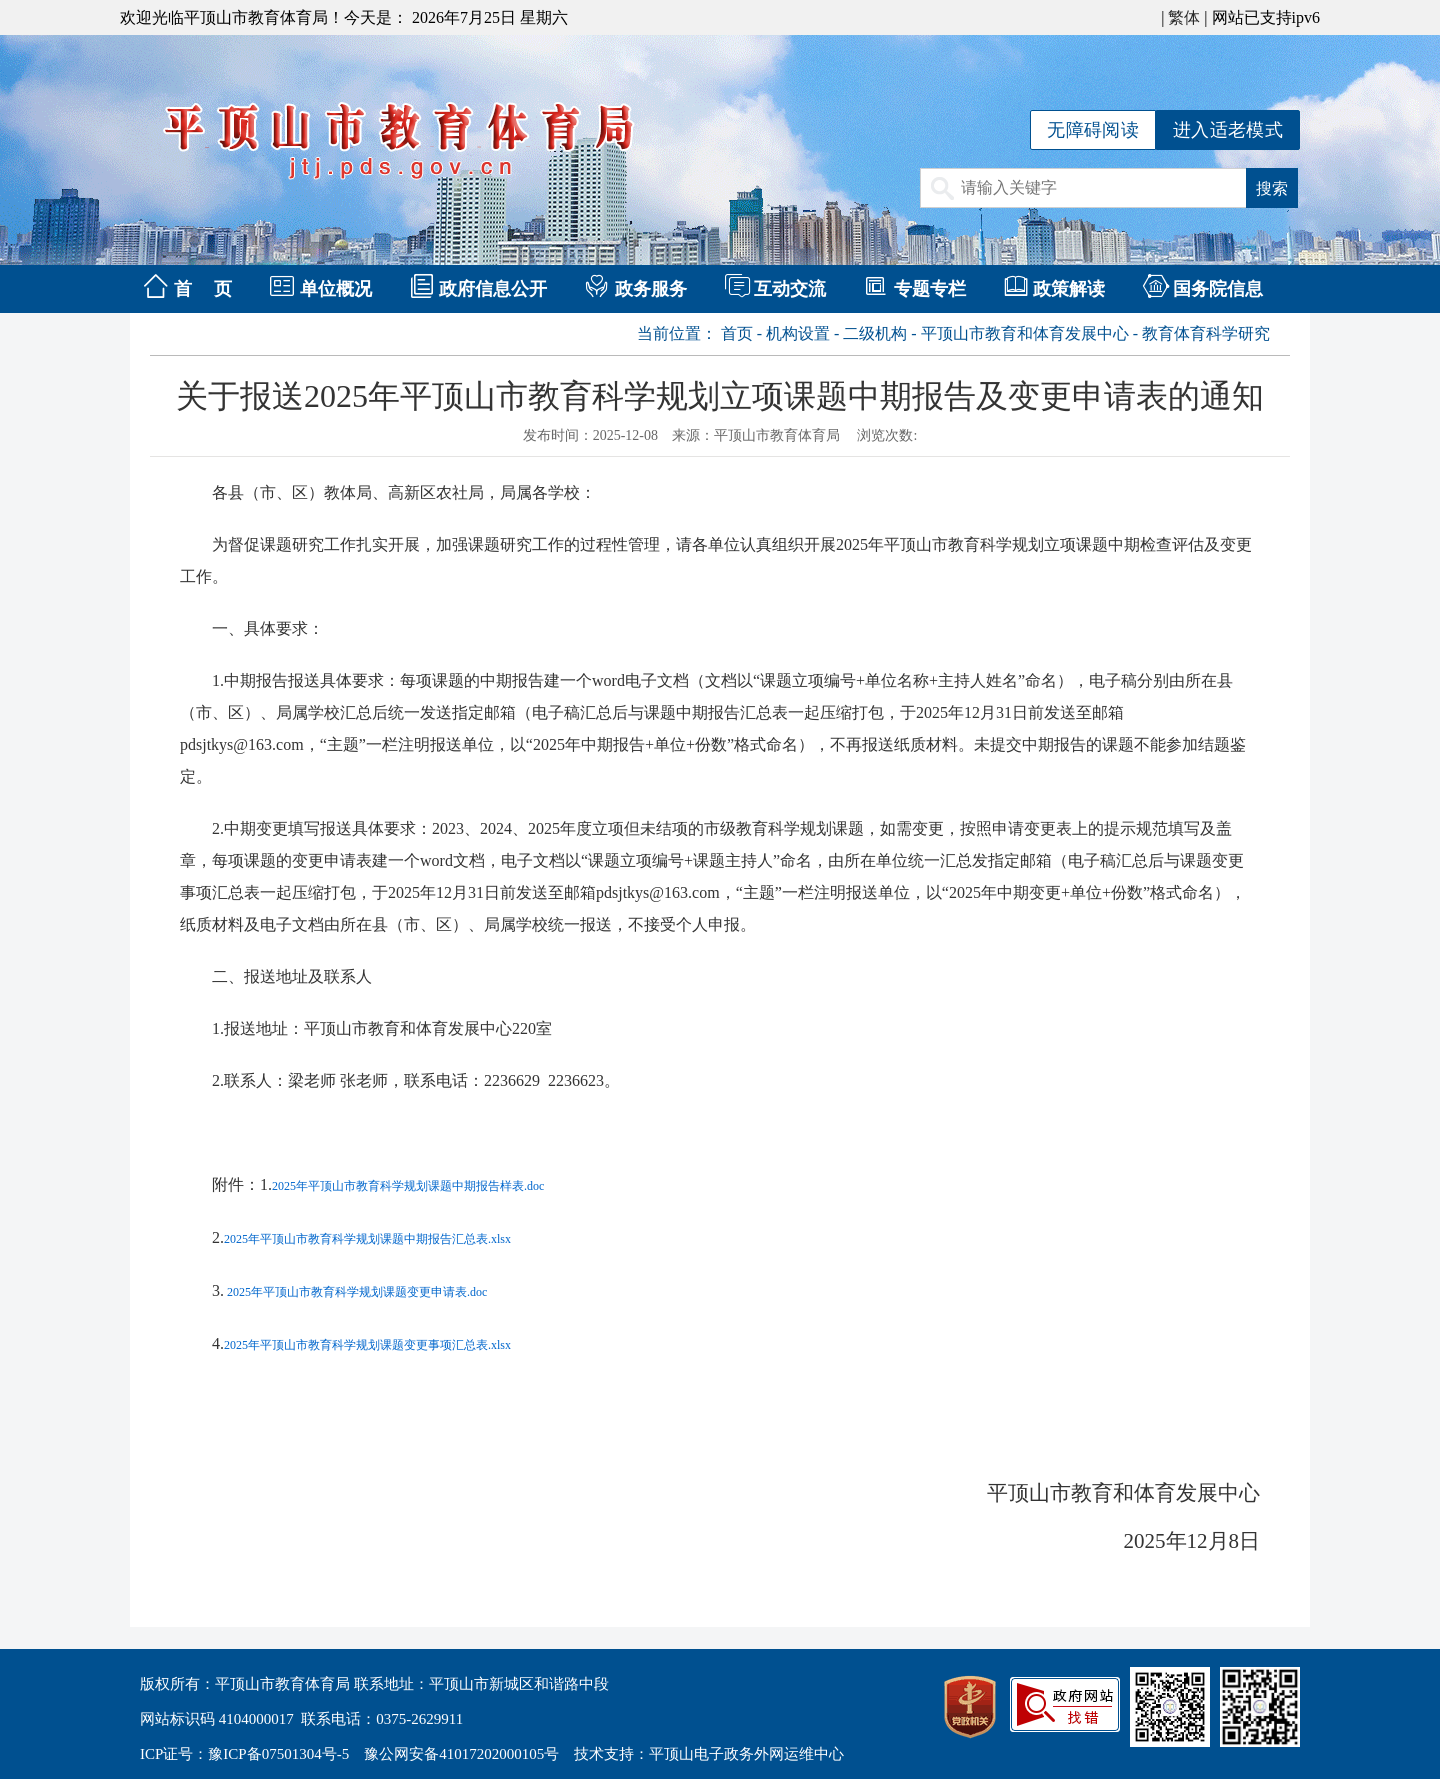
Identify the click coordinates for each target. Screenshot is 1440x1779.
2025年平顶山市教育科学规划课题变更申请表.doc (355, 1292)
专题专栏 (930, 289)
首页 (737, 333)
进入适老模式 (1228, 130)
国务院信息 (1218, 289)
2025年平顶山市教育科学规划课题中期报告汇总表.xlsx (367, 1239)
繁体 (1184, 17)
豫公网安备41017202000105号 (461, 1754)
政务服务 (651, 289)
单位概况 (336, 289)
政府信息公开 (493, 289)
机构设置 (798, 333)
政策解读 (1069, 289)
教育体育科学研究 (1206, 333)
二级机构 (875, 333)
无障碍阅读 (1093, 130)
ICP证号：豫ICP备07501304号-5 (244, 1754)
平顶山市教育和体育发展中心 (1025, 333)
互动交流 (790, 289)
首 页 (203, 289)
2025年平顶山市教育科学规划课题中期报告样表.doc (408, 1186)
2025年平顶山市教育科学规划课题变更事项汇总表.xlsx (367, 1345)
